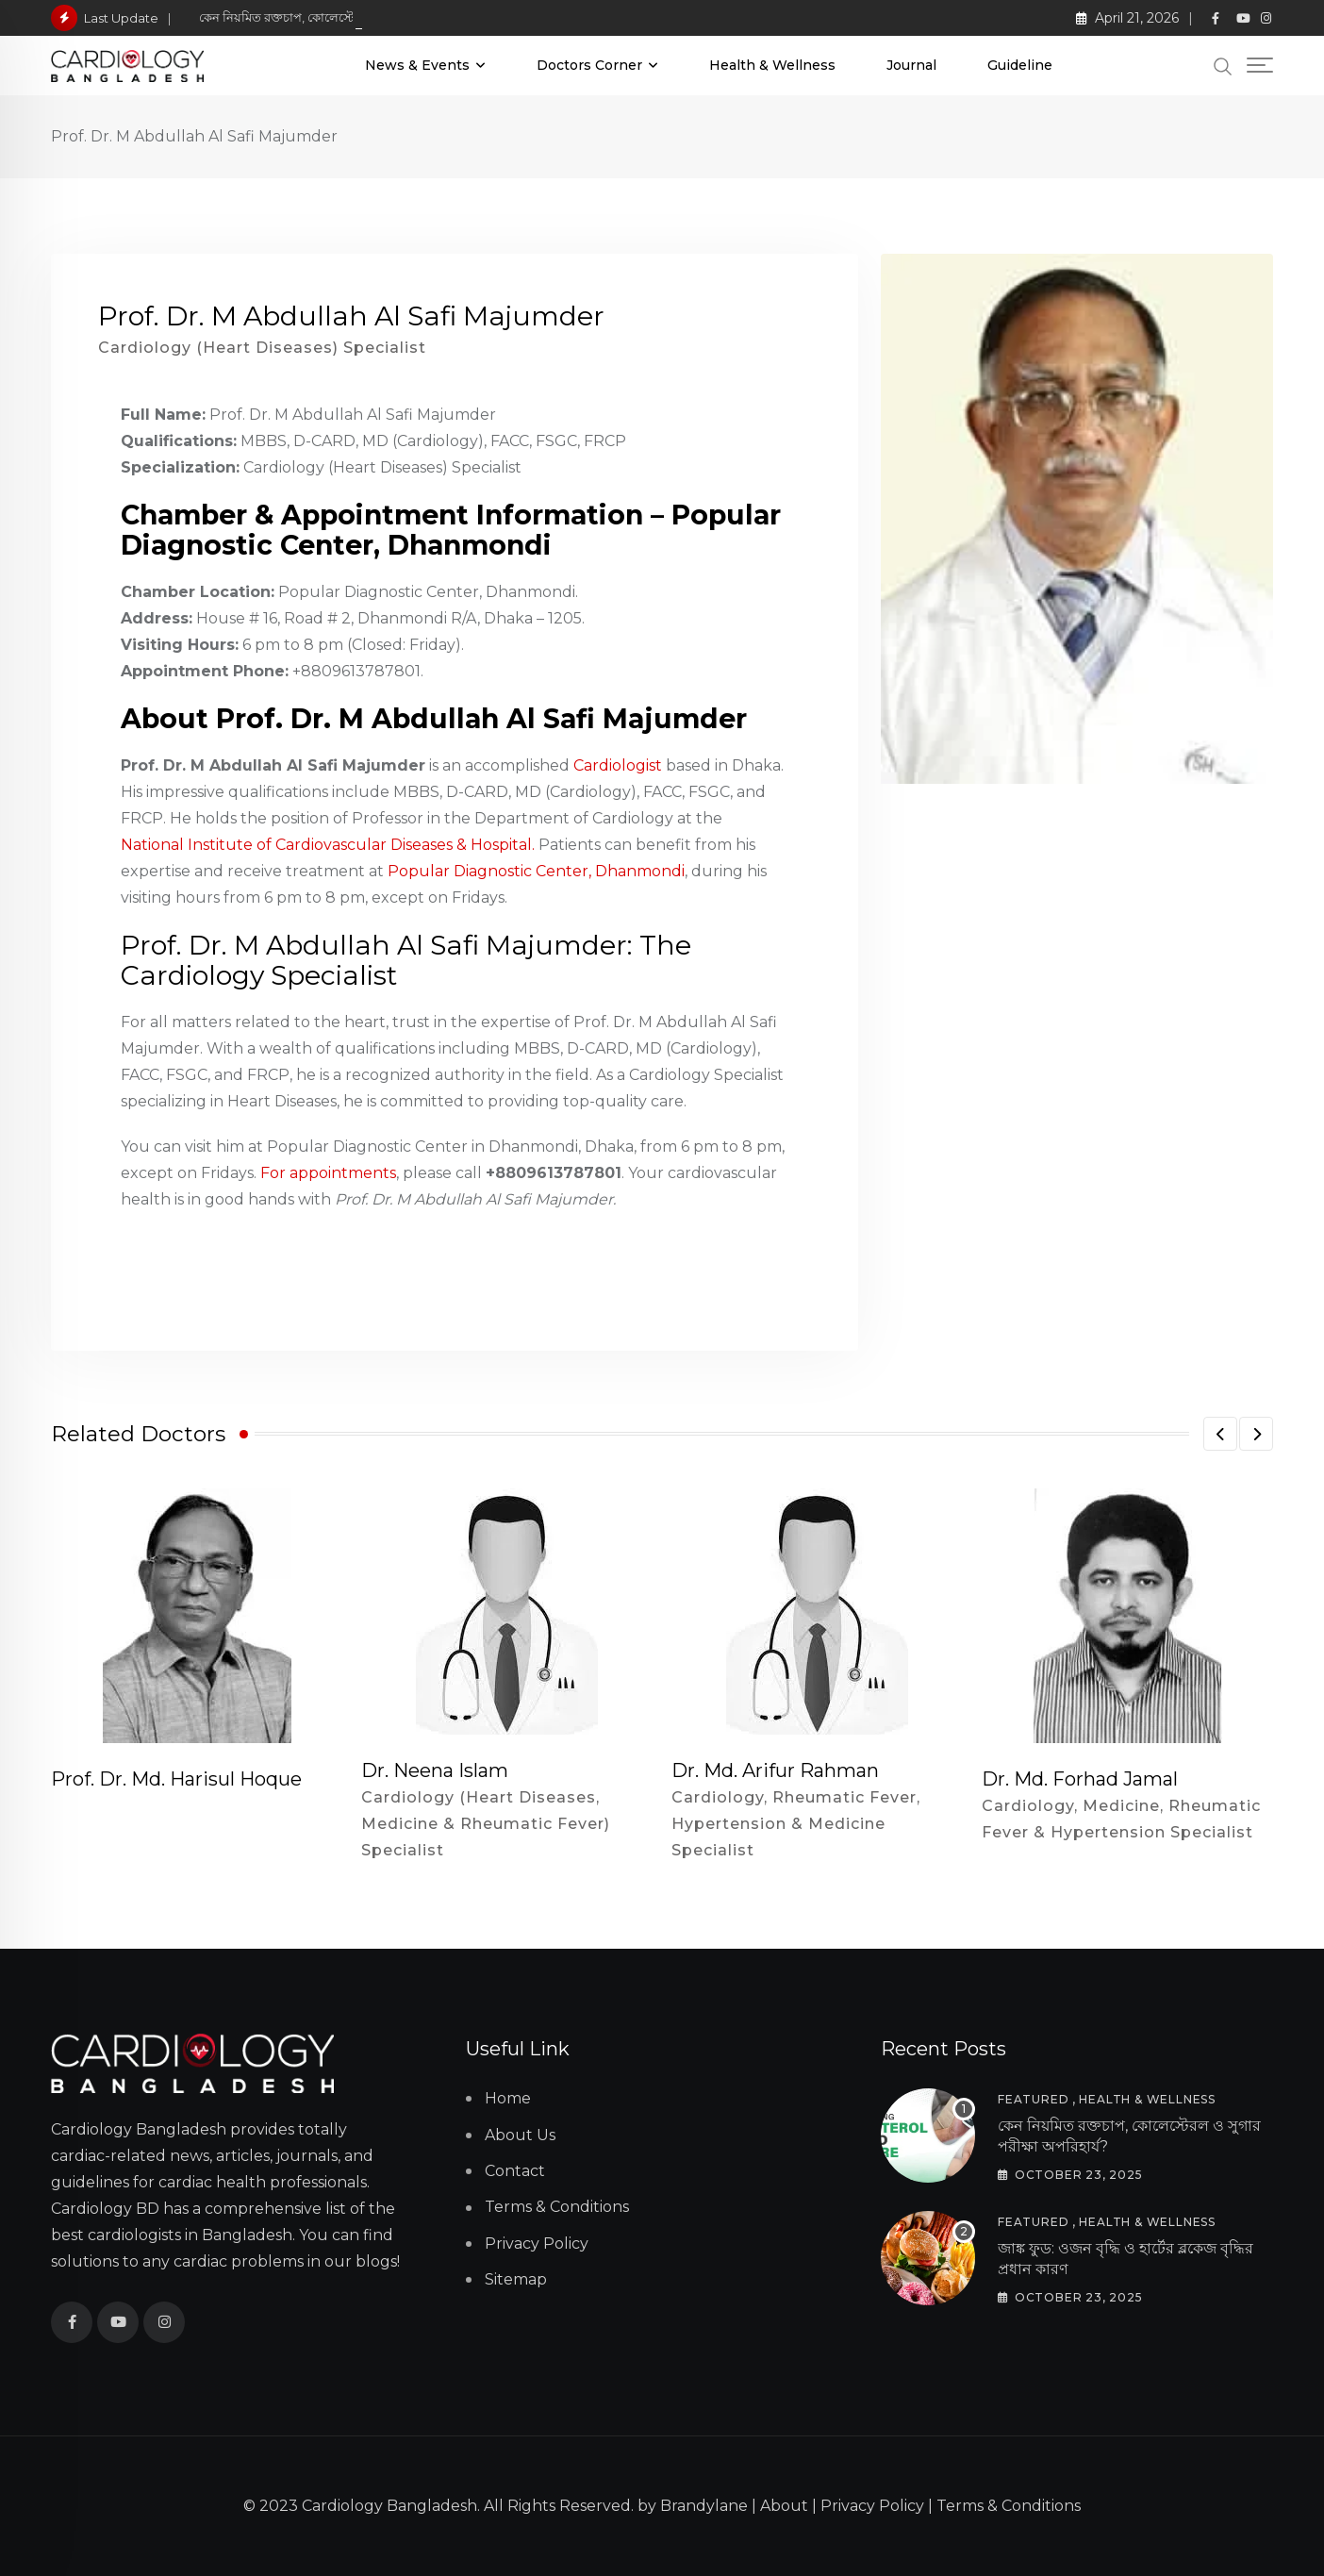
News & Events (417, 65)
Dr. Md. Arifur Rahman (775, 1770)
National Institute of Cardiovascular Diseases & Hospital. (328, 845)
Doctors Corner (589, 65)
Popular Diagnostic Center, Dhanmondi (536, 871)
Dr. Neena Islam (434, 1770)
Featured (1033, 2099)
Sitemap (516, 2279)
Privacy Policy (536, 2243)
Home (508, 2098)
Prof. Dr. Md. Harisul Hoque (176, 1779)
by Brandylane (692, 2506)
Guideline (1019, 65)
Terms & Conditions (557, 2207)
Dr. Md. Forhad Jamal (1080, 1779)
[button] (1220, 1434)
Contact (515, 2171)
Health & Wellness (772, 65)
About (784, 2506)
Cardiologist (617, 765)
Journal (911, 65)
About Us (520, 2135)
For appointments (328, 1173)
